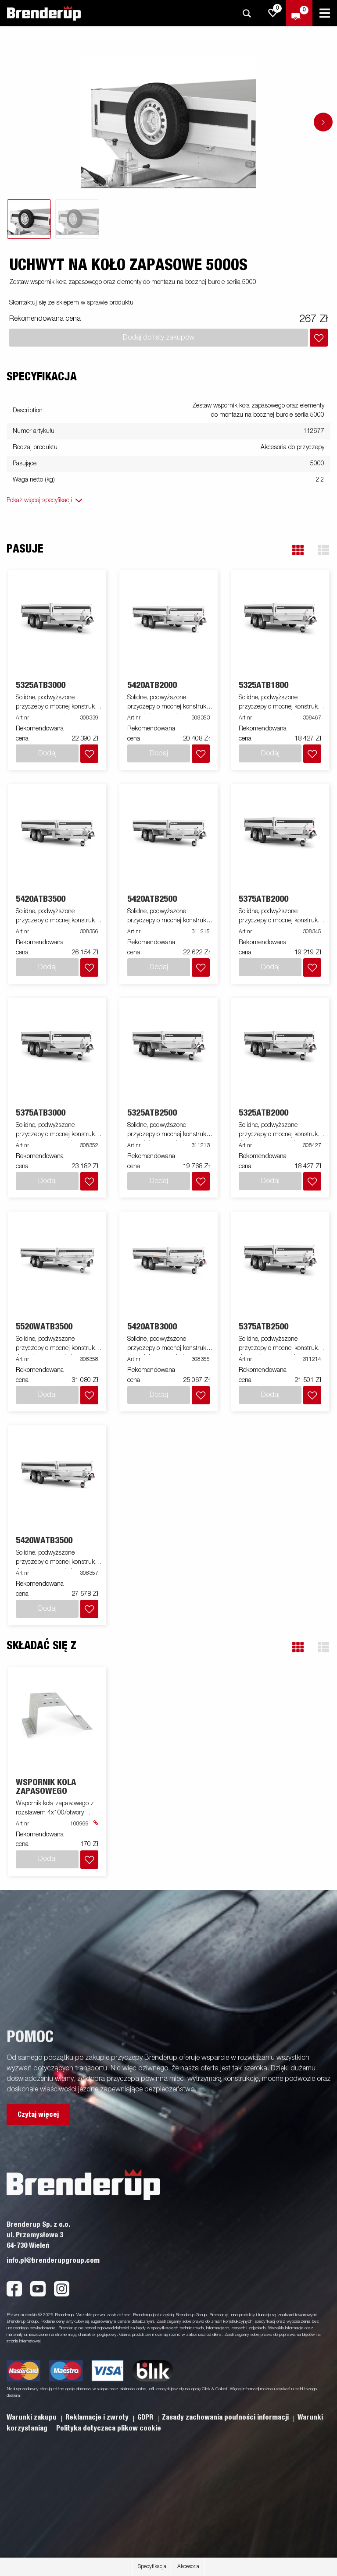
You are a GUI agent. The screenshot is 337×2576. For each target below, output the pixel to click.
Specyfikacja (152, 2566)
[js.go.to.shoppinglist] (273, 13)
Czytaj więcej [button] (38, 2114)
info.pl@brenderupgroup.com (53, 2260)
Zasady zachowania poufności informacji (226, 2417)
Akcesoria (188, 2566)
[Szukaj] (246, 13)
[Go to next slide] (323, 122)
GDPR (146, 2417)
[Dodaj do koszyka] (319, 338)
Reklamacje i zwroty (97, 2417)
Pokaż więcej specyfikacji (39, 500)
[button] (298, 550)
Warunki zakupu (32, 2417)
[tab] (29, 219)
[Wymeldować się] (299, 13)
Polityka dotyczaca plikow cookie (108, 2428)
